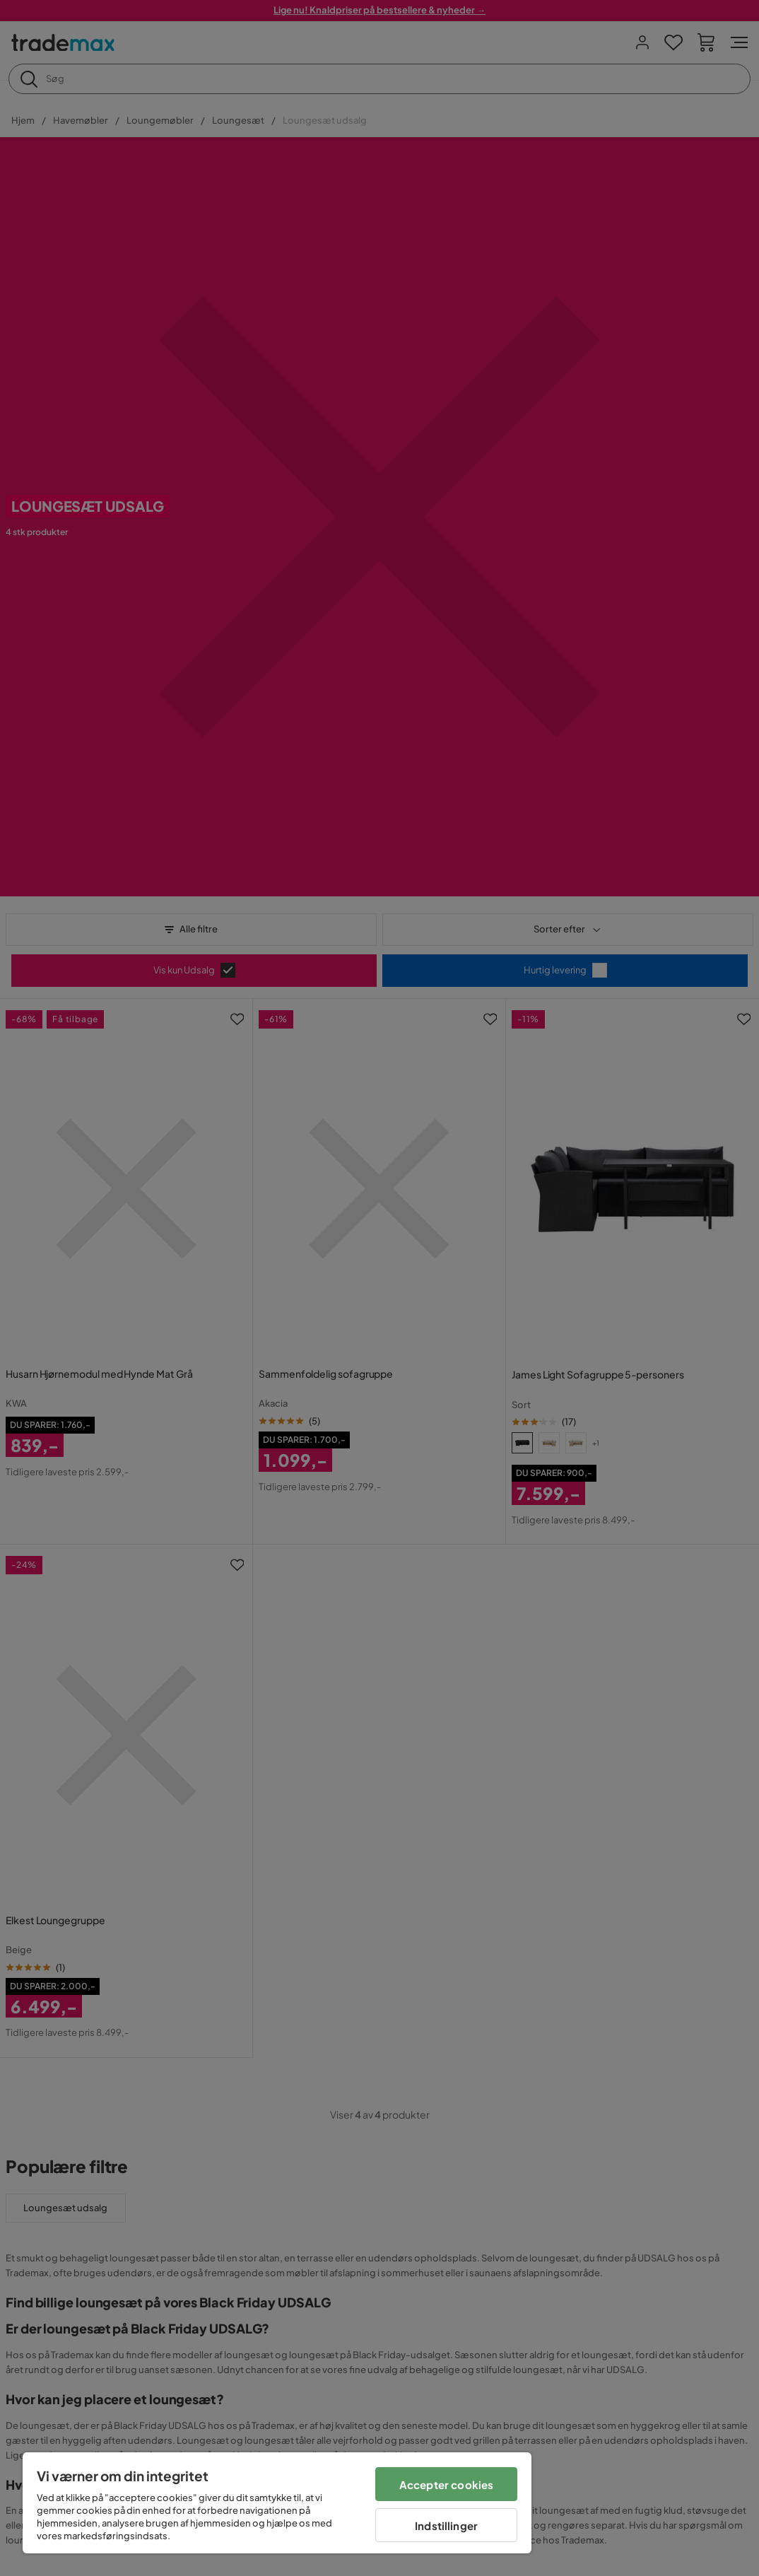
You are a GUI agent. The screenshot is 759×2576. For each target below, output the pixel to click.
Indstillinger (446, 2525)
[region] (277, 2502)
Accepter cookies (446, 2484)
